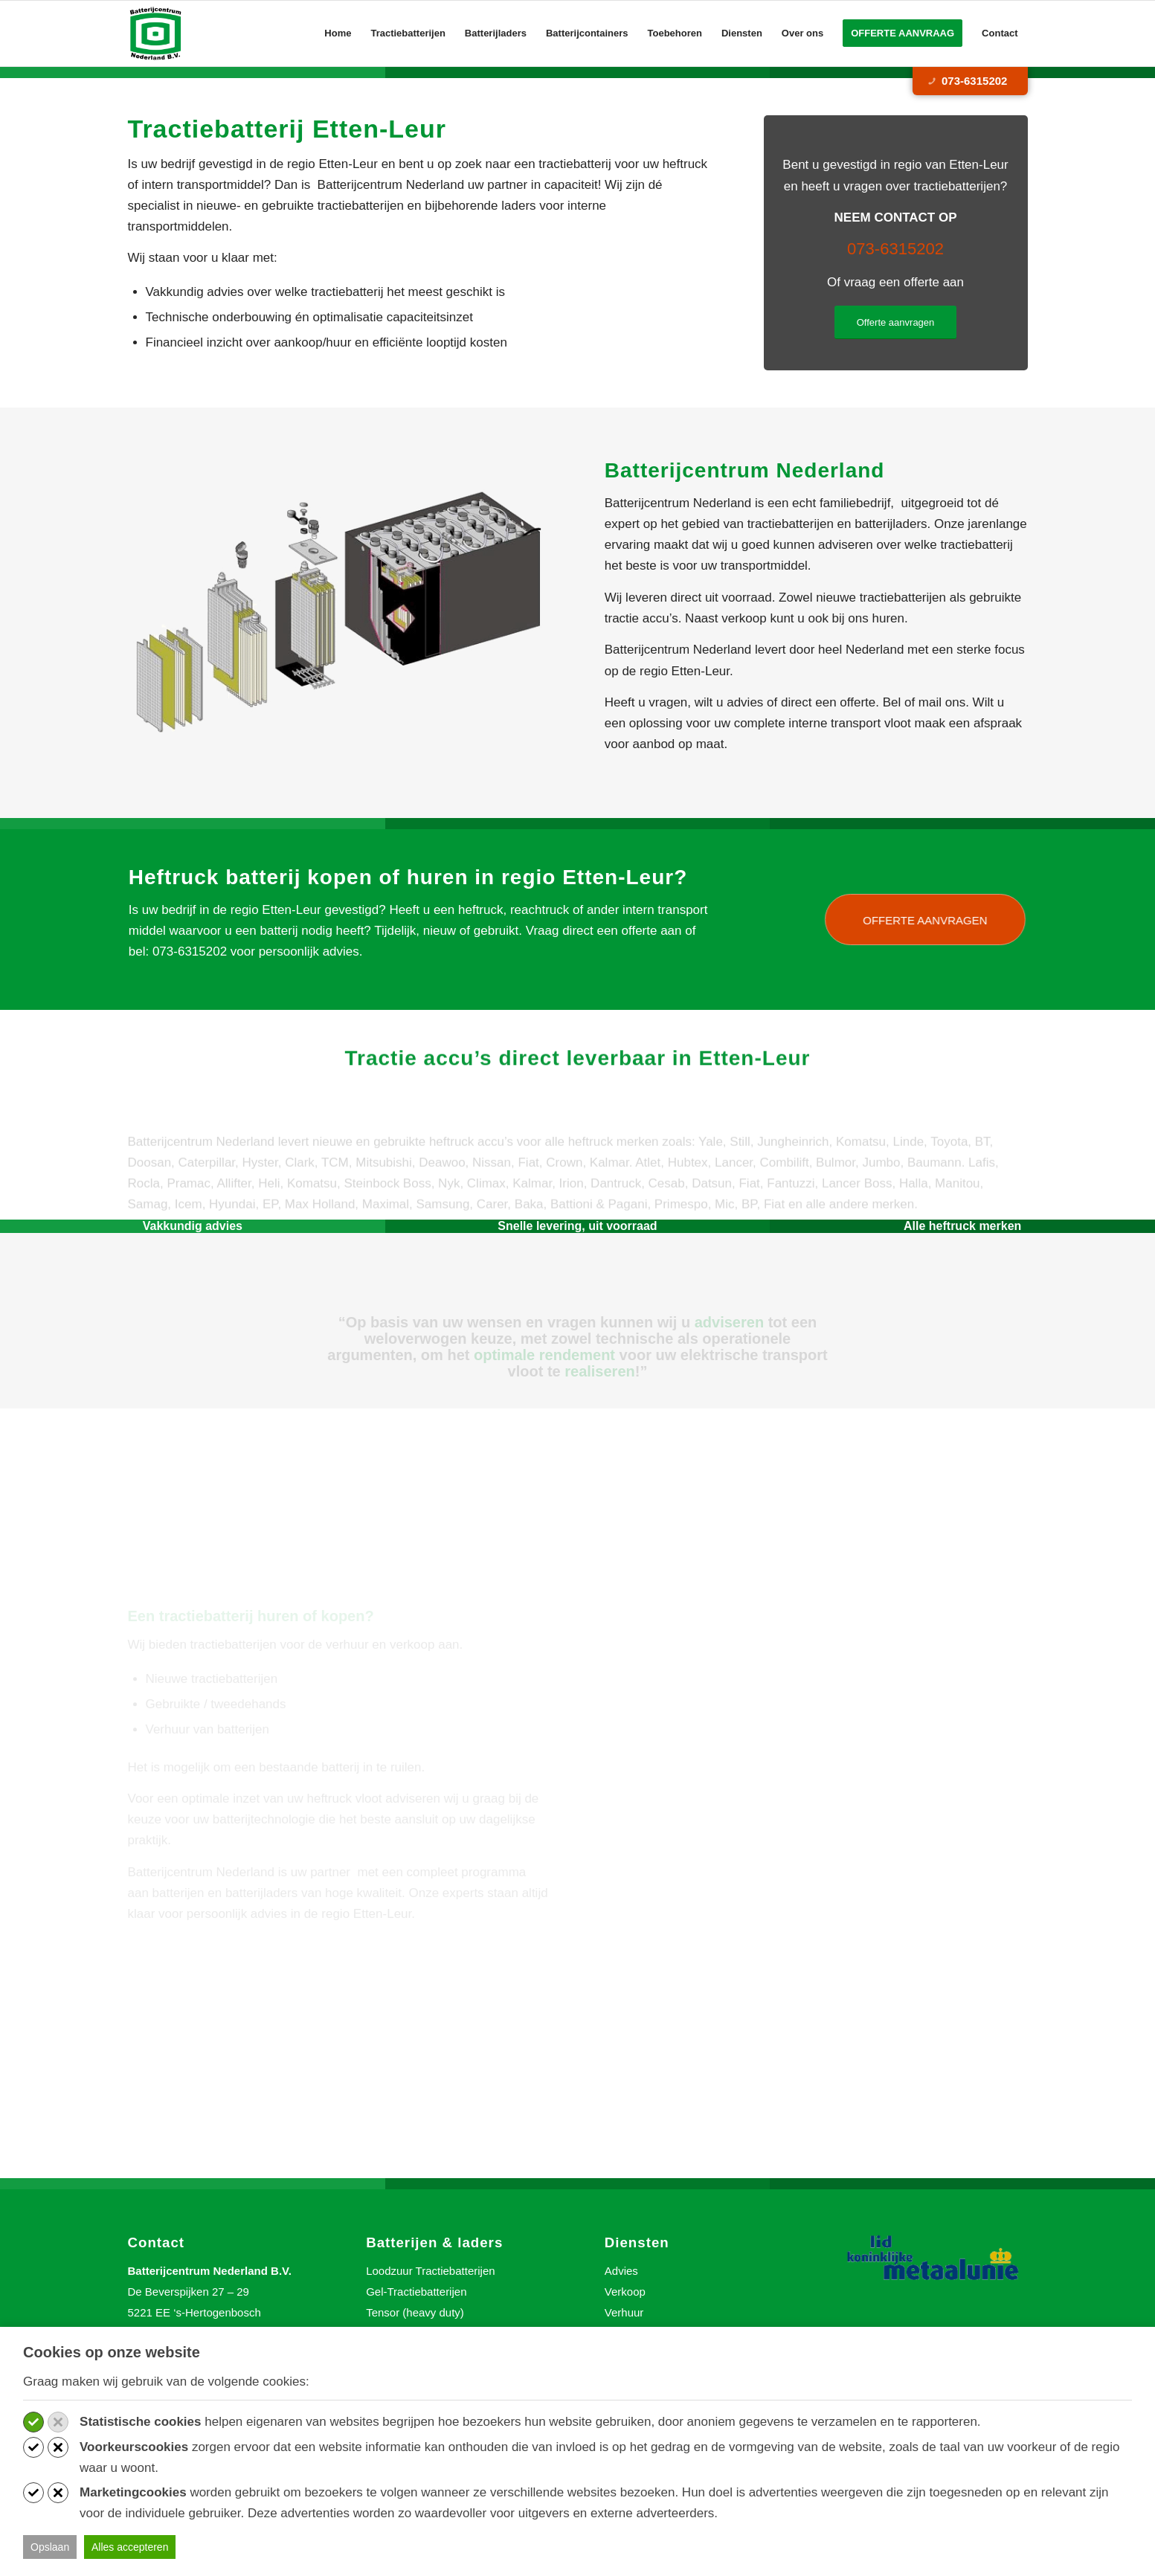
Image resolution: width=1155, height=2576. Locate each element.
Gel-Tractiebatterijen (416, 2291)
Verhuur (624, 2312)
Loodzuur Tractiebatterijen (430, 2270)
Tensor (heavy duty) (415, 2312)
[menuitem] (338, 33)
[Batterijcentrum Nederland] (156, 33)
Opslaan (49, 2547)
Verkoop (625, 2291)
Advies (621, 2270)
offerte (611, 931)
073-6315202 (967, 81)
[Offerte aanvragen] (895, 322)
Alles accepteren (130, 2547)
